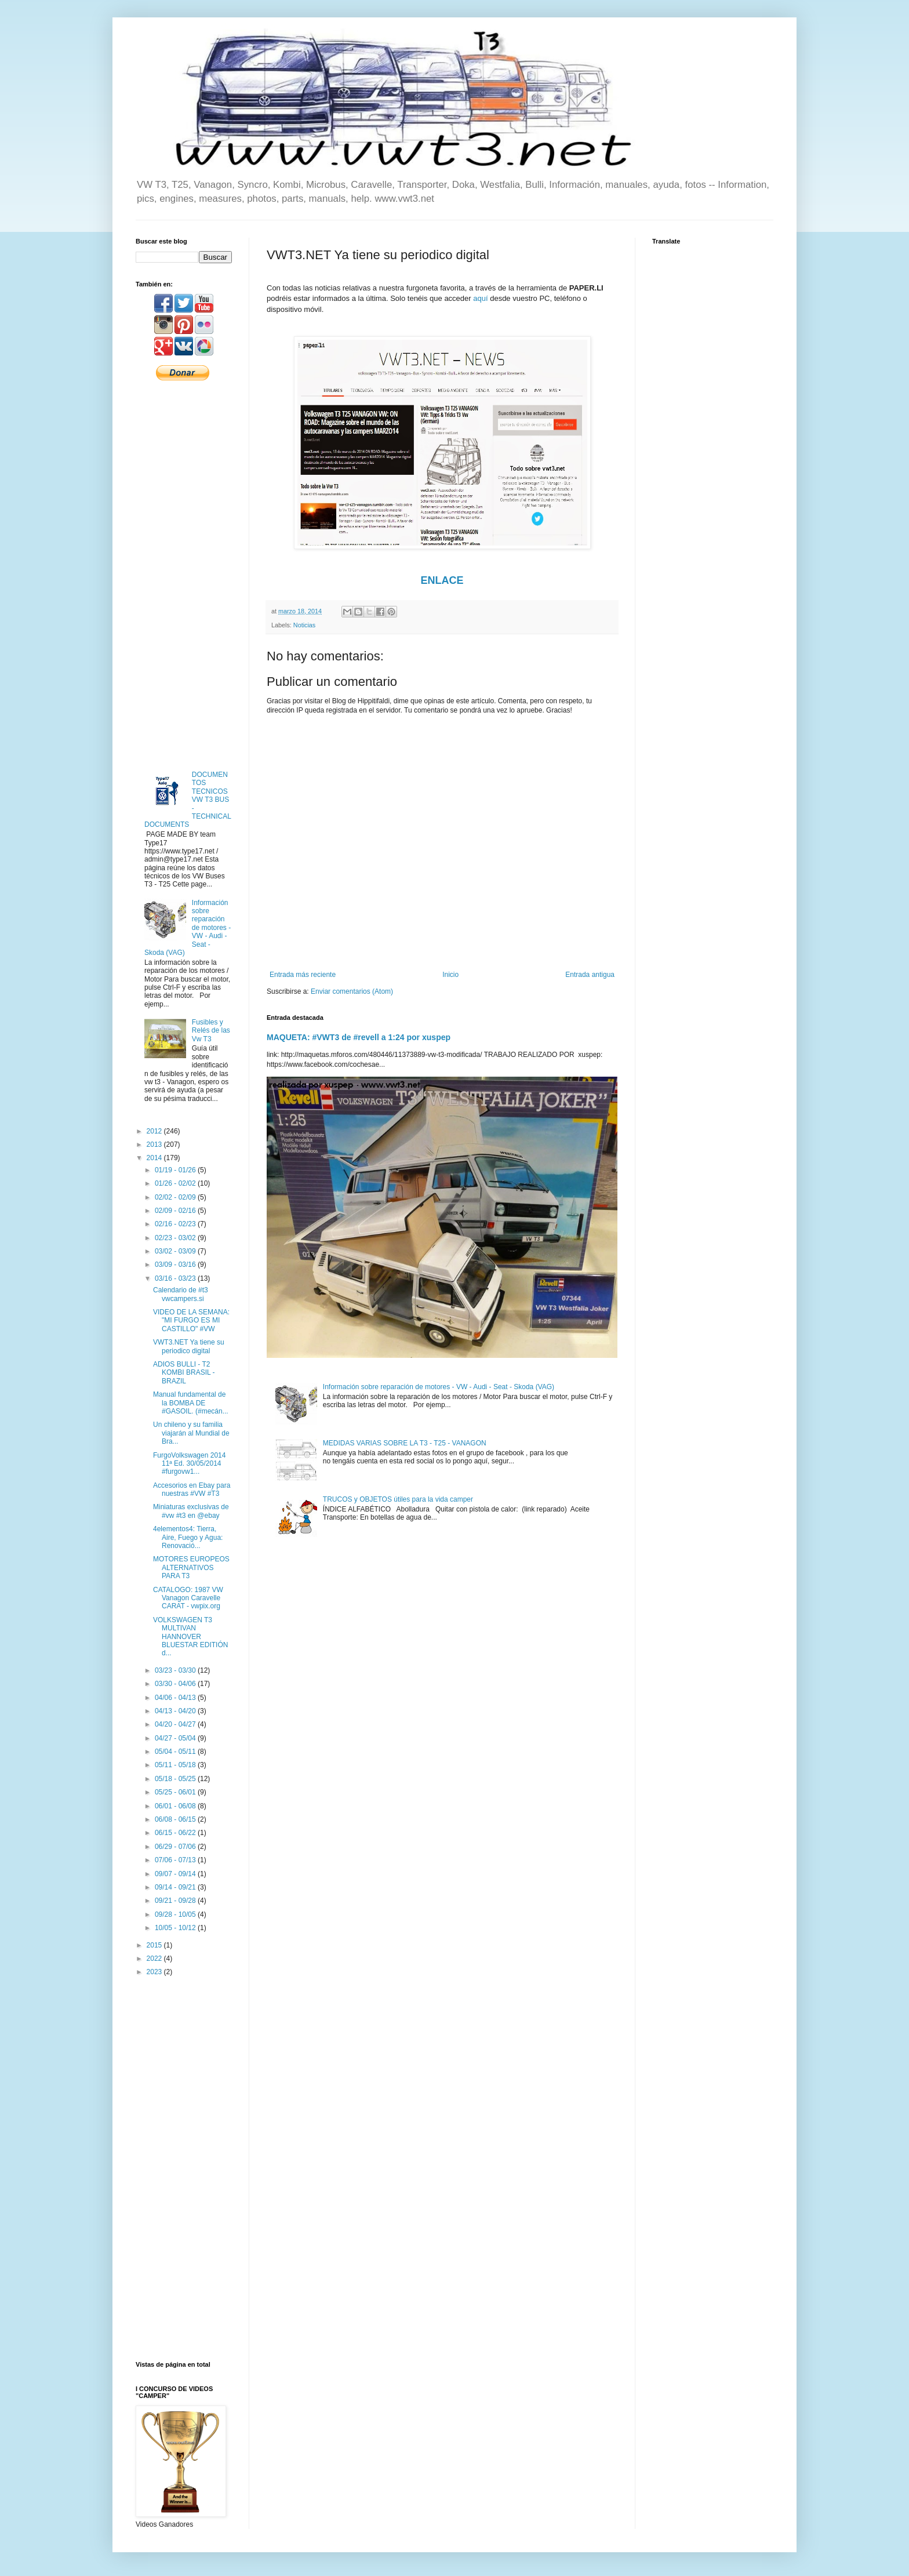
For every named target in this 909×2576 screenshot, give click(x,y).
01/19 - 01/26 (176, 1170)
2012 (155, 1131)
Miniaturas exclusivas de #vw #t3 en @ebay (191, 1511)
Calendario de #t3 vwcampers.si (180, 1294)
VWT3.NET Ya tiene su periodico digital (188, 1346)
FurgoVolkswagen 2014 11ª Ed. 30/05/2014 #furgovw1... (189, 1463)
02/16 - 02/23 (176, 1224)
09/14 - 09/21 (176, 1887)
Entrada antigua (590, 975)
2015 (155, 1945)
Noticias (304, 625)
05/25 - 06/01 (176, 1792)
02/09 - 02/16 (176, 1211)
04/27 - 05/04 (176, 1738)
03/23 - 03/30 (176, 1670)
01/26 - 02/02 (176, 1183)
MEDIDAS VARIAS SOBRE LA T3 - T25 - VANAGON (404, 1443)
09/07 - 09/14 (176, 1874)
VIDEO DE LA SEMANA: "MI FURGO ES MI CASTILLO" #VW (191, 1320)
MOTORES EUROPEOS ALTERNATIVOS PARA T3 (191, 1567)
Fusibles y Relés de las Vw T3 (211, 1030)
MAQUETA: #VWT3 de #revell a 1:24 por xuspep (358, 1037)
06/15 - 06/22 (176, 1833)
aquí (481, 298)
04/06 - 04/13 (176, 1698)
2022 (155, 1958)
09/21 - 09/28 (176, 1900)
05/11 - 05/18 (176, 1765)
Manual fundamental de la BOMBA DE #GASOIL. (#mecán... (190, 1402)
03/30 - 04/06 (176, 1684)
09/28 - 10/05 (176, 1914)
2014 (155, 1158)
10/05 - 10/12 (176, 1928)
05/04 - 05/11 (176, 1751)
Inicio (450, 975)
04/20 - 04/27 (176, 1724)
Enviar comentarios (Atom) (352, 991)
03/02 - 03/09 (176, 1251)
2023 (155, 1972)
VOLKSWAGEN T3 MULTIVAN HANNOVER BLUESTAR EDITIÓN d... (190, 1637)
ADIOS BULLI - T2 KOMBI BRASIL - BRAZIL (184, 1372)
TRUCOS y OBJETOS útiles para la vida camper (398, 1499)
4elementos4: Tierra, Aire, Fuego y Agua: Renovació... (188, 1537)
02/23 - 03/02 (176, 1238)
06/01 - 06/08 (176, 1806)
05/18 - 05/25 (176, 1779)
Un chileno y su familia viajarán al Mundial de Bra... (191, 1432)
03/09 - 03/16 (176, 1264)
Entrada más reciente (303, 975)
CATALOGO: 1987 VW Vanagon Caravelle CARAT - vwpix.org (188, 1598)
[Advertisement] (184, 575)
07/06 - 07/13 (176, 1860)
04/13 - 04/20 (176, 1711)
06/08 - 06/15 (176, 1819)
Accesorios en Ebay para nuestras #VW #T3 (191, 1489)
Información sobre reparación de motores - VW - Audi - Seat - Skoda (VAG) (438, 1387)
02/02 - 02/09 (176, 1197)
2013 (155, 1144)
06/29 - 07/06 (176, 1847)
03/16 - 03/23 (176, 1278)
